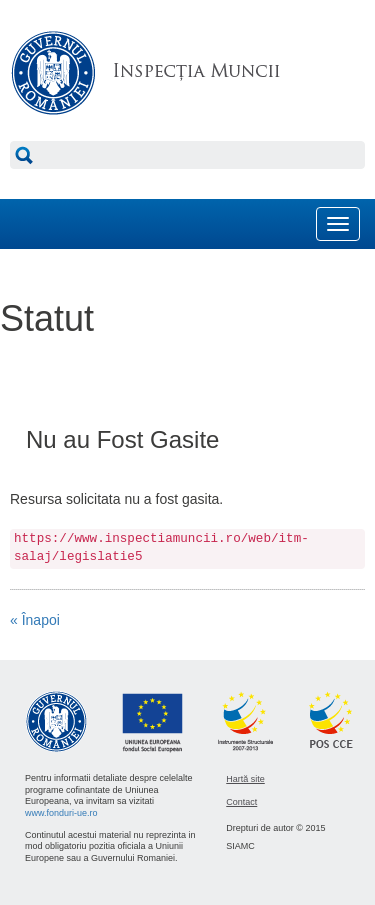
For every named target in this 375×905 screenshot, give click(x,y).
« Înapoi (35, 620)
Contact (241, 802)
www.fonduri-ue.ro (61, 813)
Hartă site (245, 779)
